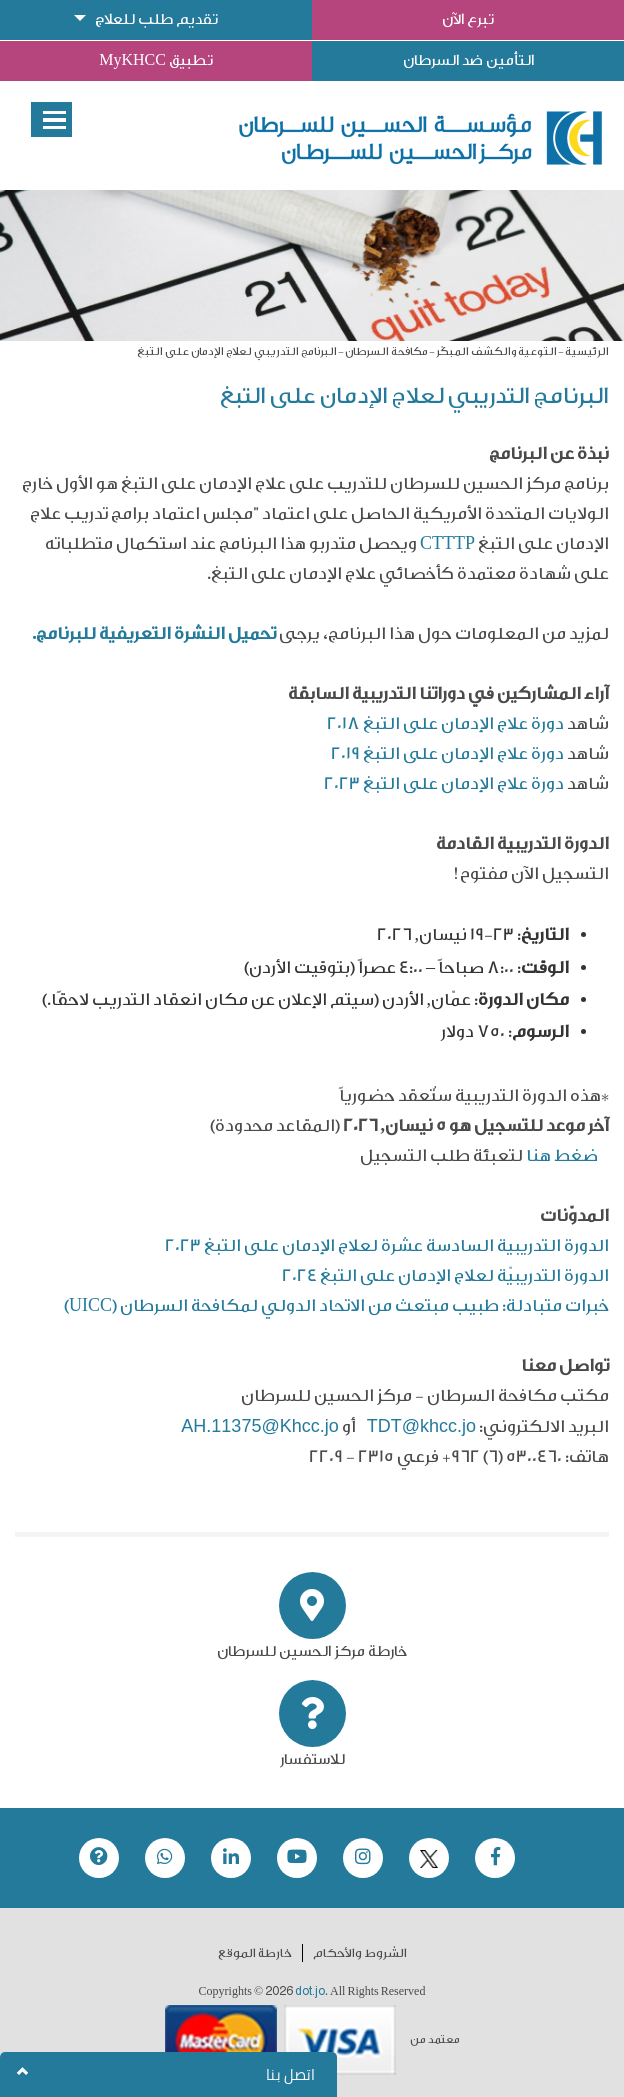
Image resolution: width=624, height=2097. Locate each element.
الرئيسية (587, 351)
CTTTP (447, 543)
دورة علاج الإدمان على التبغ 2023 (444, 783)
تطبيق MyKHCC (156, 60)
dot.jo (310, 1991)
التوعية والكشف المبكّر (496, 351)
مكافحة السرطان (386, 351)
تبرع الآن (468, 19)
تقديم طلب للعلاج (156, 19)
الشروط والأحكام (360, 1953)
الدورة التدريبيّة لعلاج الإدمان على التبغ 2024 (445, 1275)
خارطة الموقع (255, 1953)
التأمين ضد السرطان (468, 60)
